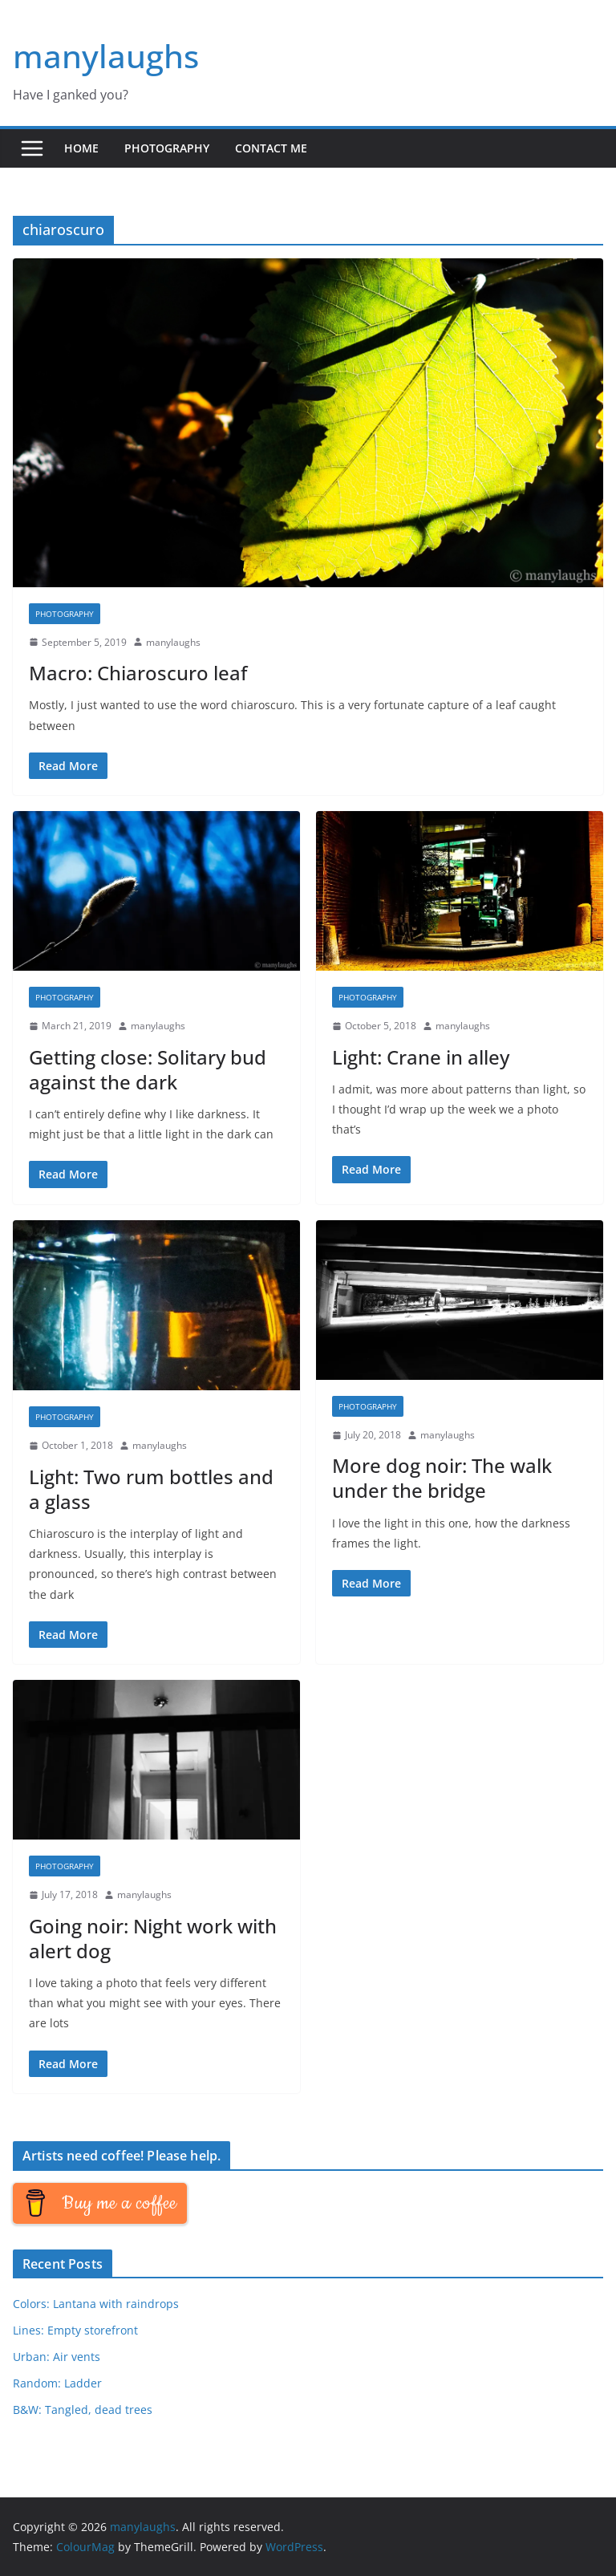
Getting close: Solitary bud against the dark (147, 1069)
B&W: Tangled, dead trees (82, 2409)
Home (81, 148)
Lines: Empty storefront (75, 2330)
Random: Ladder (57, 2383)
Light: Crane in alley (420, 1057)
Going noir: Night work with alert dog (153, 1938)
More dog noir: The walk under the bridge (442, 1477)
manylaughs (106, 56)
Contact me (271, 148)
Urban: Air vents (56, 2356)
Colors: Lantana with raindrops (96, 2303)
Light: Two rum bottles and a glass (151, 1489)
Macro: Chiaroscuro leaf (138, 672)
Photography (166, 148)
